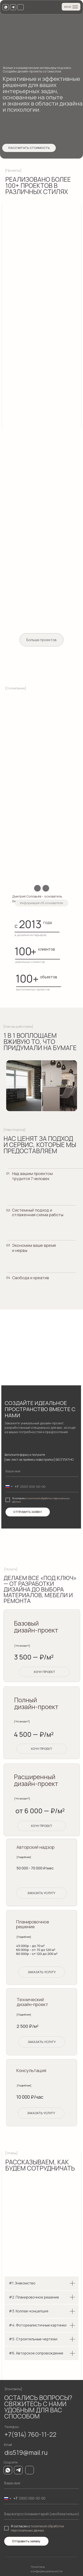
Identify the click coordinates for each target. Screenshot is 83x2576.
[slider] (41, 1085)
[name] (42, 1471)
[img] (5, 7)
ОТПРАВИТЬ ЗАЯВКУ (27, 1512)
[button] (29, 148)
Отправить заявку (26, 2541)
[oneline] (41, 2514)
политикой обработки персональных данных (37, 2528)
